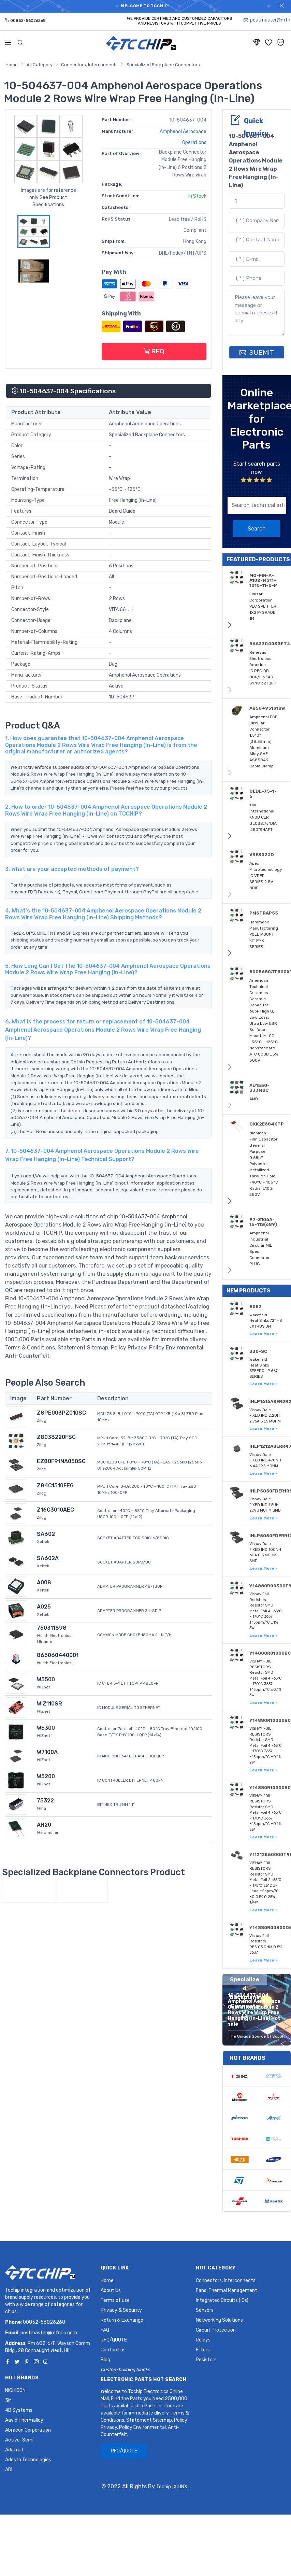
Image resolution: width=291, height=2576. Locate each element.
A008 (44, 1582)
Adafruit (14, 2450)
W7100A (47, 1752)
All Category (40, 64)
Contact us (113, 2350)
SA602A (48, 1558)
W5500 (46, 1679)
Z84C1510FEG (55, 1485)
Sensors (205, 2310)
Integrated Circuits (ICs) (222, 2300)
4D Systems (18, 2410)
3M (8, 2400)
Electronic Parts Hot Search (144, 2379)
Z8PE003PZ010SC (61, 1413)
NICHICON (15, 2390)
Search (257, 528)
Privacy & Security (121, 2310)
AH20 (44, 1825)
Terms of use (115, 2300)
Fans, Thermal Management (226, 2290)
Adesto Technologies (28, 2460)
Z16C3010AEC (55, 1509)
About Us (111, 2290)
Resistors (206, 2360)
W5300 (46, 1728)
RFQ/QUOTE (114, 2340)
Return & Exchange (122, 2320)
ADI (8, 2470)
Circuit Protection (216, 2330)
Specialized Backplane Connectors (163, 64)
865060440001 (57, 1655)
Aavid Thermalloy (24, 2420)
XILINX (180, 2487)
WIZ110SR (49, 1703)
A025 (44, 1606)
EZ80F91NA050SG (61, 1461)
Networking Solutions (219, 2320)
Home (11, 64)
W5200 (46, 1776)
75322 (45, 1800)
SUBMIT (256, 352)
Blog (105, 2360)
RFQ (154, 351)
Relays (203, 2340)
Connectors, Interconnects (89, 64)
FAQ (105, 2330)
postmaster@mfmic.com (48, 2333)
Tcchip (163, 2487)
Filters (203, 2350)
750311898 (52, 1628)
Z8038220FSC (56, 1437)
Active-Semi (19, 2440)
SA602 (46, 1534)
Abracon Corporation (28, 2430)
